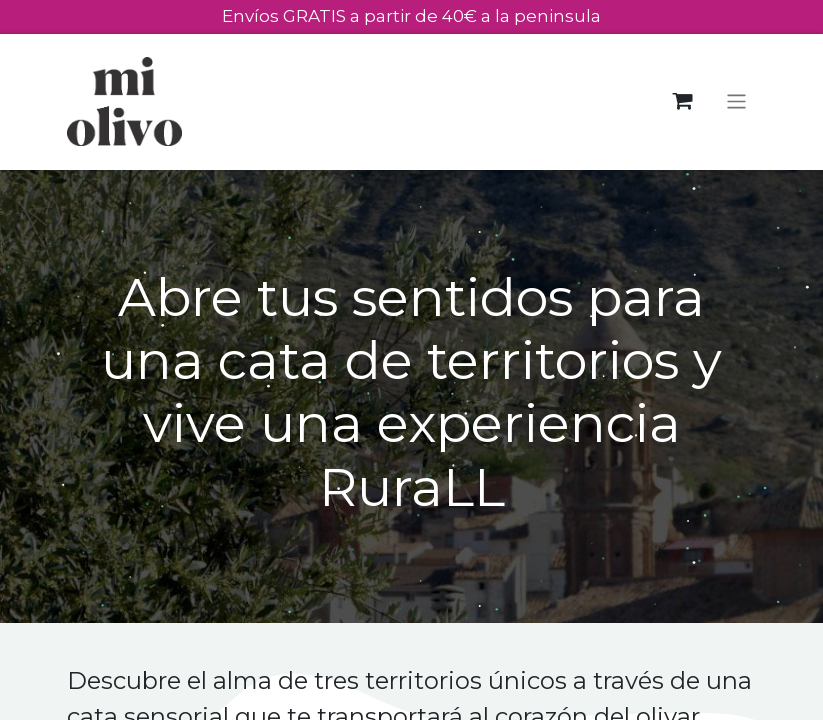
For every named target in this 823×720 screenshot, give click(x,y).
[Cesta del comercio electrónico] (682, 101)
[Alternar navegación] (736, 101)
